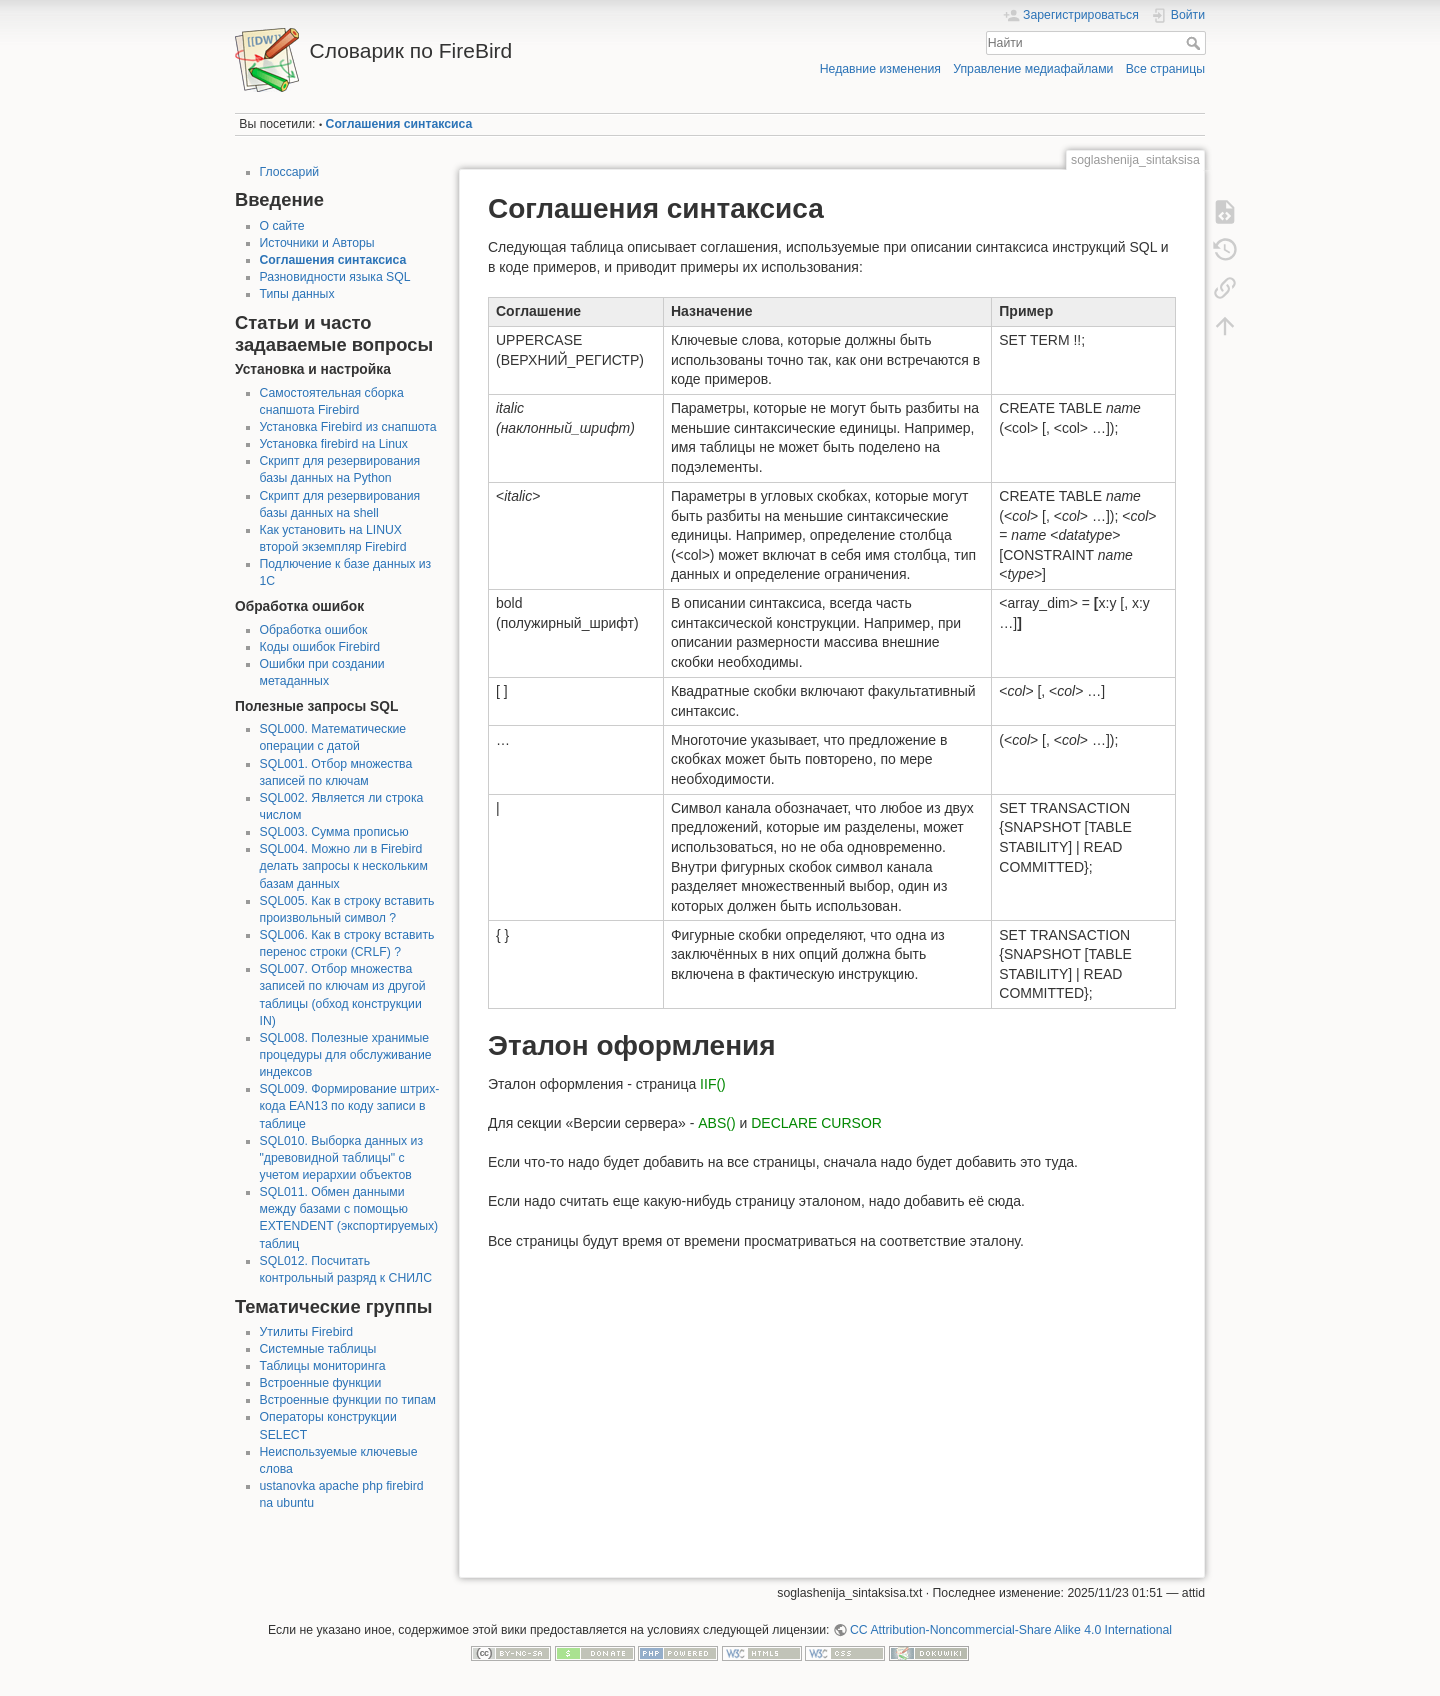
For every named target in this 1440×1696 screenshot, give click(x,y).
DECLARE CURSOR (816, 1123)
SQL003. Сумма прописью (334, 832)
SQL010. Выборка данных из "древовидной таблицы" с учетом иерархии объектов (342, 1158)
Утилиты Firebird (307, 1332)
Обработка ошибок (314, 630)
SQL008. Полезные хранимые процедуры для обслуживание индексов (346, 1055)
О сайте (282, 226)
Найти (1195, 43)
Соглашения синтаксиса (399, 124)
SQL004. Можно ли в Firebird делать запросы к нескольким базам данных (344, 866)
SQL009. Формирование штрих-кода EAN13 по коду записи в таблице (350, 1106)
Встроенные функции (321, 1383)
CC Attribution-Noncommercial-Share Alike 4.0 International (1011, 1630)
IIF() (713, 1084)
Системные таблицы (318, 1349)
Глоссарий (290, 172)
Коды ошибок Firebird (320, 647)
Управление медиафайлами (1033, 69)
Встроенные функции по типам (348, 1400)
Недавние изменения (880, 69)
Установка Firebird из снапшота (348, 427)
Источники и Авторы (317, 243)
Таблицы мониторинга (323, 1366)
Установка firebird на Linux (334, 444)
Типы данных (297, 294)
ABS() (716, 1123)
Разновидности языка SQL (335, 277)
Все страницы (1165, 69)
